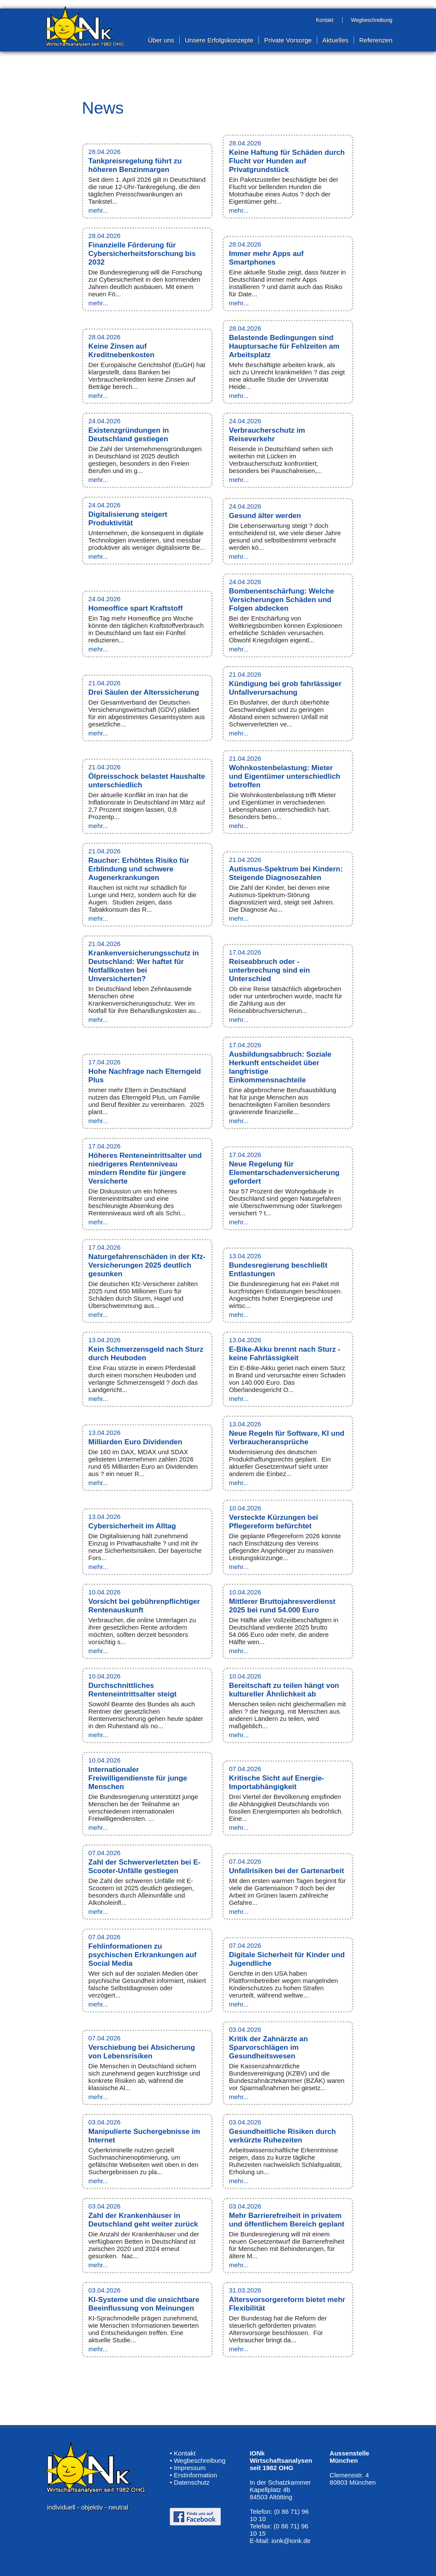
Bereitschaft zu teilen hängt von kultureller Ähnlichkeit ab (284, 1689)
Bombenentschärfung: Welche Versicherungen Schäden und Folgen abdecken (281, 599)
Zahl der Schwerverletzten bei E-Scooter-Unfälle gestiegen (144, 1866)
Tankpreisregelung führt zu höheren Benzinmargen (135, 165)
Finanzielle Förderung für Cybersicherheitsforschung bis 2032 (141, 253)
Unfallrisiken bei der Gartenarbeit (286, 1871)
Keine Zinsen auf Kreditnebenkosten (121, 350)
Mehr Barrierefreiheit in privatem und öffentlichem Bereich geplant (286, 2219)
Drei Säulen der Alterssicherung (143, 692)
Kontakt (184, 2453)
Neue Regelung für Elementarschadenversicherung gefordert (284, 1172)
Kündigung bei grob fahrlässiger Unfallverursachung (285, 688)
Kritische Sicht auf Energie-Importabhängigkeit (276, 1782)
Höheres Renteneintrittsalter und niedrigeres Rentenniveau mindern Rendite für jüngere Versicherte (145, 1168)
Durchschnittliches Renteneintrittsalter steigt (132, 1689)
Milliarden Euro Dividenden (135, 1442)
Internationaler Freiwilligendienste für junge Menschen (137, 1778)
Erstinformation (195, 2475)
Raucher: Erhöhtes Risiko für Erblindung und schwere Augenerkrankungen (138, 869)
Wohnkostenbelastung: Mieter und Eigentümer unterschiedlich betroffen (284, 776)
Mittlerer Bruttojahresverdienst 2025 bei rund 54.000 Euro (282, 1605)
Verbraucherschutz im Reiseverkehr (267, 434)
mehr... (98, 210)
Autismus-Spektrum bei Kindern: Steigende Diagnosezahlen (286, 873)
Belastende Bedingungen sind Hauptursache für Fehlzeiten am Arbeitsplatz (284, 346)
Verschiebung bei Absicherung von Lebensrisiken (141, 2051)
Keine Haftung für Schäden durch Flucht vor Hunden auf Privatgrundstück (287, 161)
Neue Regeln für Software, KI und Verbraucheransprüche (286, 1437)
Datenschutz (191, 2482)
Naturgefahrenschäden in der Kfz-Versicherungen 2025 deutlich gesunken (146, 1265)
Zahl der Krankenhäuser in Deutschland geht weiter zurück (143, 2219)
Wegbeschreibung (200, 2460)
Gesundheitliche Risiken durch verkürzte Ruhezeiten (282, 2135)
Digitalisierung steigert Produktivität (127, 518)
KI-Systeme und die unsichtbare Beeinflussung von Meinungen (143, 2304)
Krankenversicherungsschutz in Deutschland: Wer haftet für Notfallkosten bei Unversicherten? (143, 966)
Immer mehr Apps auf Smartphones (266, 258)
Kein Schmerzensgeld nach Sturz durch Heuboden (145, 1353)
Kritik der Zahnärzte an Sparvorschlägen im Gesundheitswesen (268, 2047)
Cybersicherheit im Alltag (132, 1526)
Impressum (189, 2467)
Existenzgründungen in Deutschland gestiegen (128, 434)
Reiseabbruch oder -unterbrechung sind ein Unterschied (269, 970)
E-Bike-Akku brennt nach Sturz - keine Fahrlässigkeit (284, 1353)
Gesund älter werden (265, 516)
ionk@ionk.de (290, 2540)
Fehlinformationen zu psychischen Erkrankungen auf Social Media (142, 1954)
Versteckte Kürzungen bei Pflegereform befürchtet (273, 1521)
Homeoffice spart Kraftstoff (135, 608)
